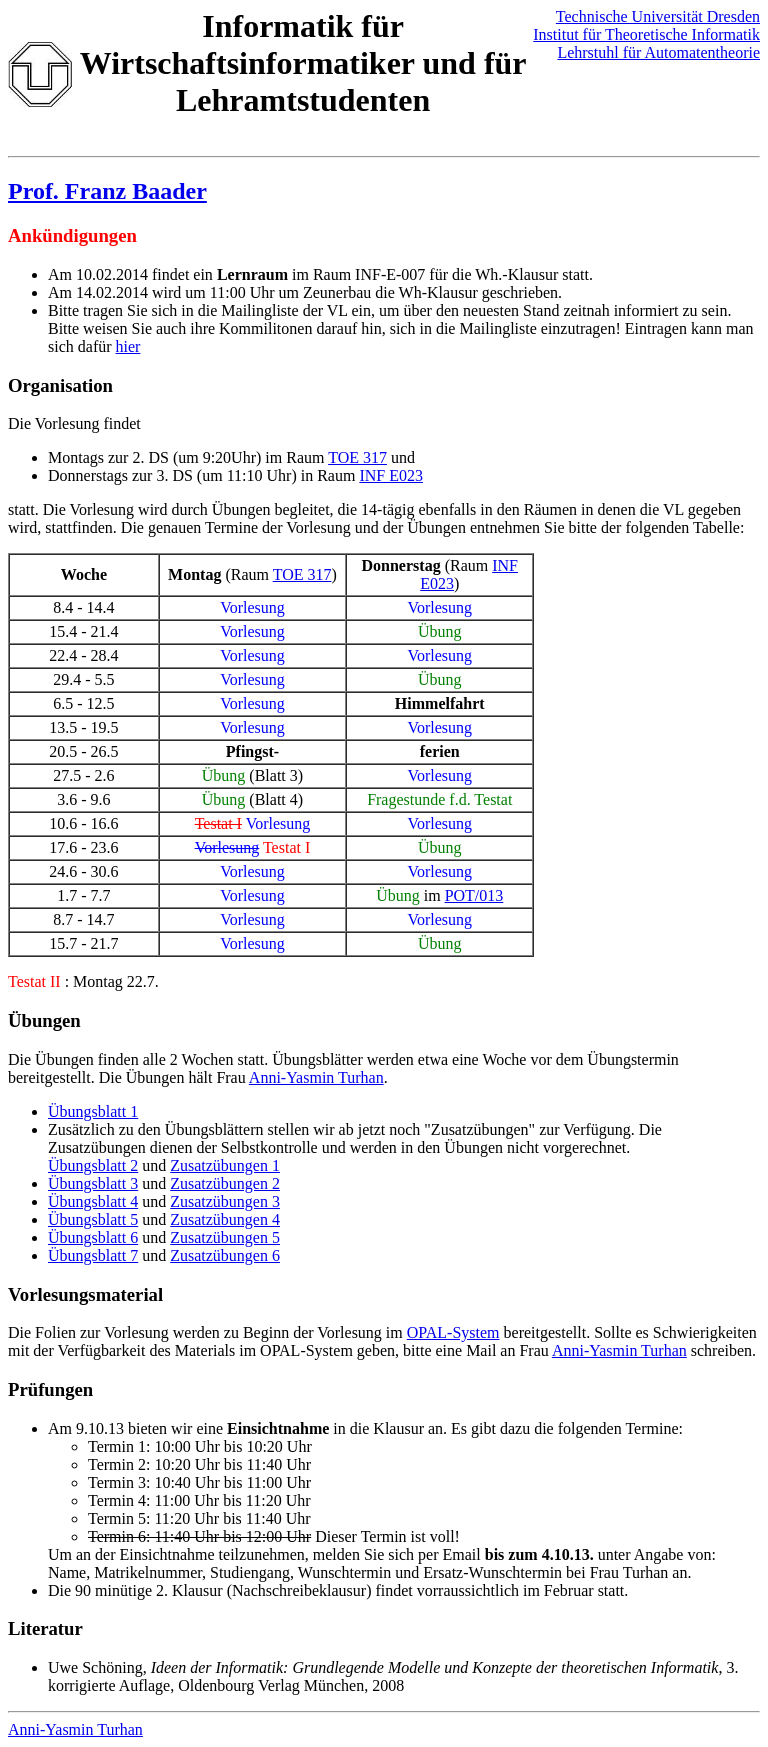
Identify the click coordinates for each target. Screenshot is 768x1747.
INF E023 (391, 475)
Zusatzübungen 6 (225, 1255)
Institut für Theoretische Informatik (646, 34)
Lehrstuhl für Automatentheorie (658, 52)
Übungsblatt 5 (93, 1219)
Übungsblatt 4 (93, 1201)
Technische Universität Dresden (658, 16)
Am (60, 1428)
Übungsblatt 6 (93, 1237)
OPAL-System (453, 1332)
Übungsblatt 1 (93, 1111)
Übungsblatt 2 (93, 1165)
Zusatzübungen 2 (225, 1183)
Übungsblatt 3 (93, 1183)
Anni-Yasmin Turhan (316, 1077)
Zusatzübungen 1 (225, 1165)
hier (128, 346)
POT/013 (474, 895)
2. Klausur (189, 1590)
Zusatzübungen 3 (225, 1201)
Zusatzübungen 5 (225, 1237)
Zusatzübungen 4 (225, 1219)
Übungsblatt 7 (93, 1255)
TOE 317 (357, 457)
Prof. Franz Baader (107, 191)
